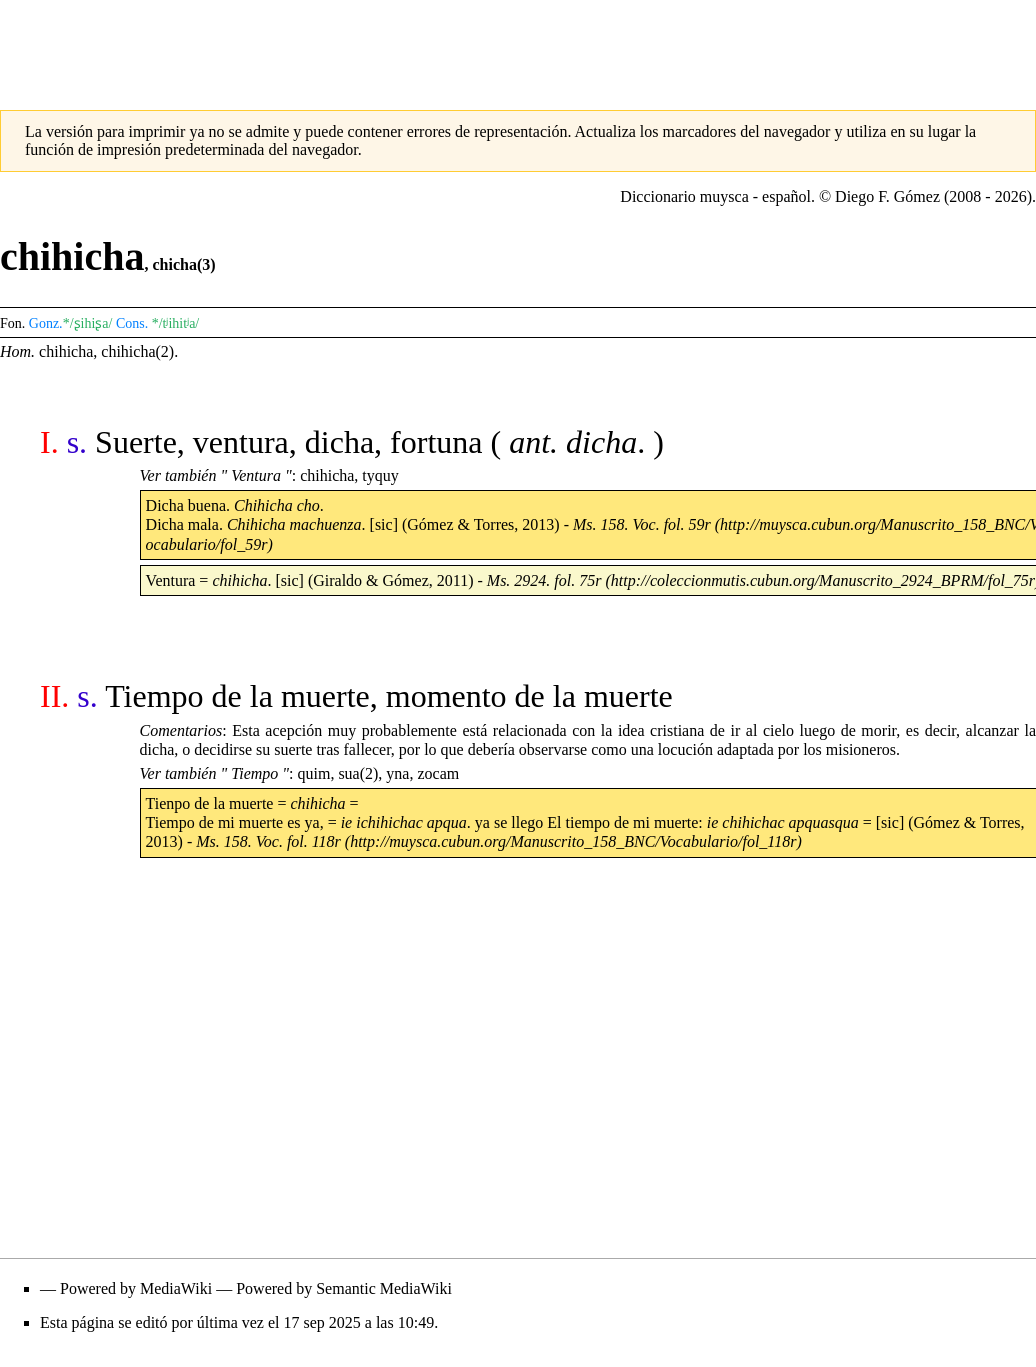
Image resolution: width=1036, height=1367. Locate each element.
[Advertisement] (518, 45)
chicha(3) (183, 264)
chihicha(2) (137, 351)
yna (397, 773)
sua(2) (358, 773)
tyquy (380, 475)
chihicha (66, 351)
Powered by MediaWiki (136, 1288)
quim (313, 773)
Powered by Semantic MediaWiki (344, 1288)
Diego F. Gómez (887, 196)
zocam (438, 773)
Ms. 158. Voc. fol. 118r (268, 841)
